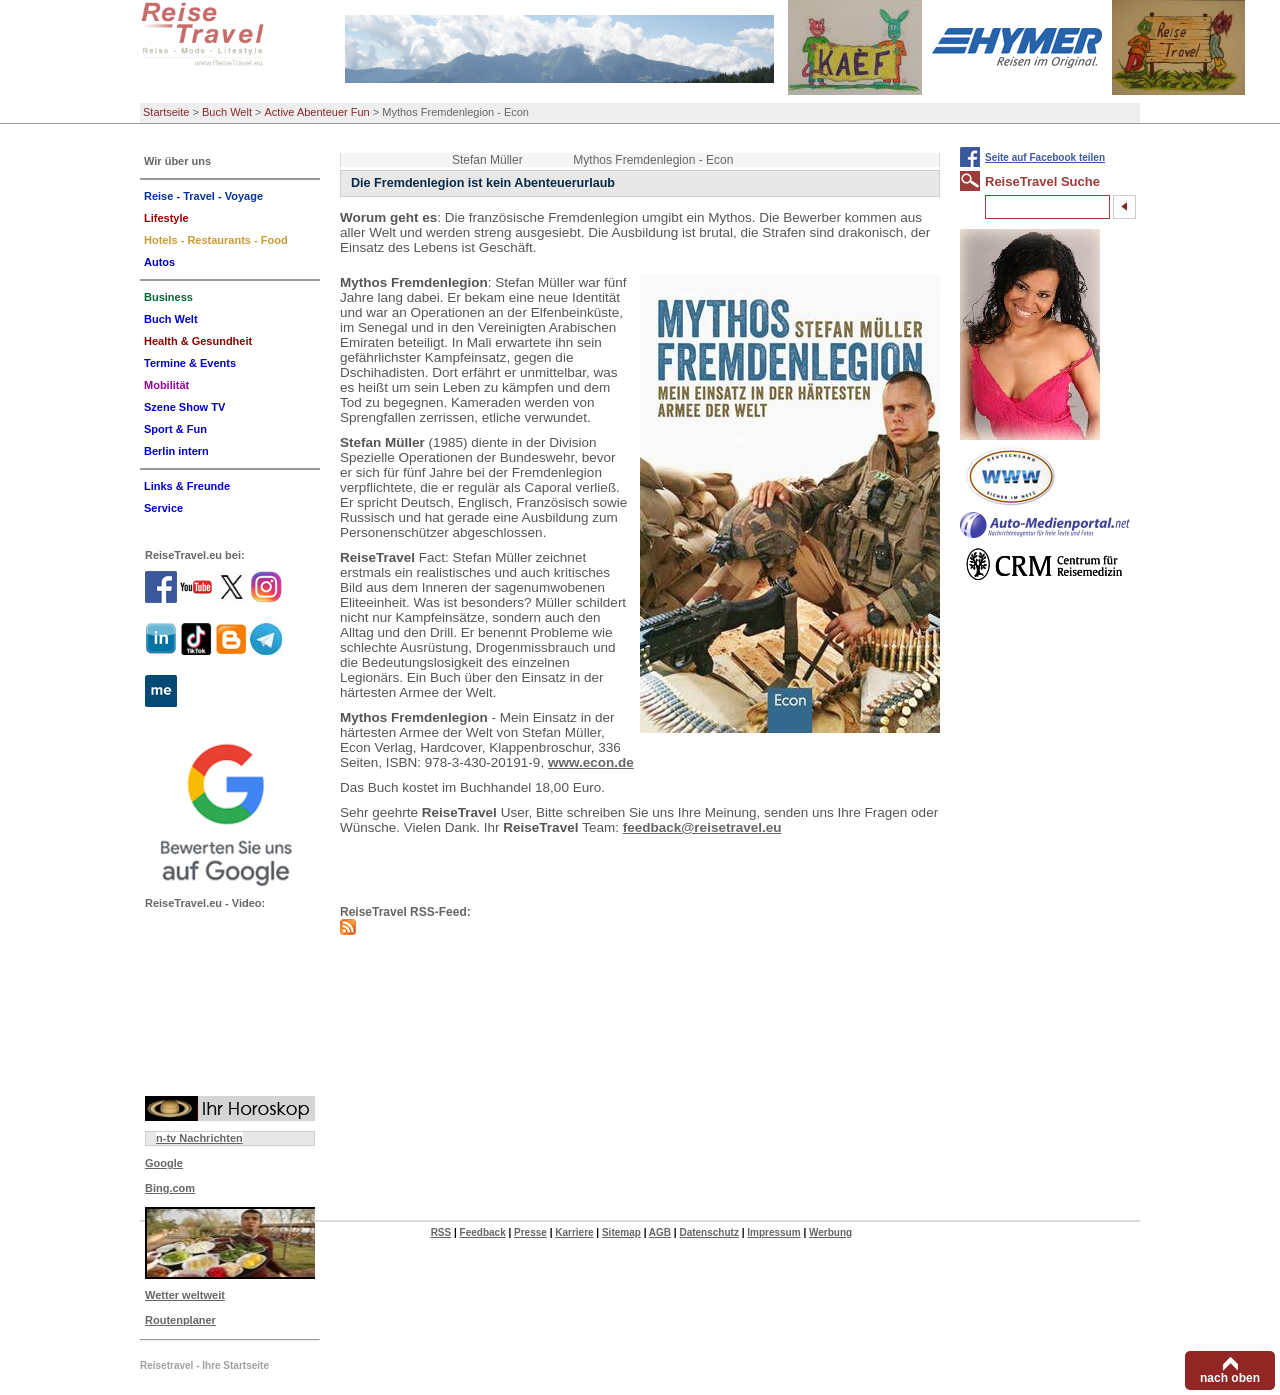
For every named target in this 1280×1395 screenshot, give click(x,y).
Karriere (574, 1232)
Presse (530, 1232)
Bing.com (170, 1188)
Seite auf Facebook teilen (1045, 157)
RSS (441, 1232)
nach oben (1230, 1378)
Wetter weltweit (185, 1295)
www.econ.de (591, 762)
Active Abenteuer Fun (317, 112)
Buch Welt (227, 112)
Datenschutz (708, 1232)
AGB (660, 1232)
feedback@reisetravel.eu (702, 827)
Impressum (773, 1232)
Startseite (166, 112)
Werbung (830, 1232)
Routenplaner (180, 1320)
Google (164, 1163)
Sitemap (621, 1232)
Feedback (483, 1232)
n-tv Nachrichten (199, 1138)
